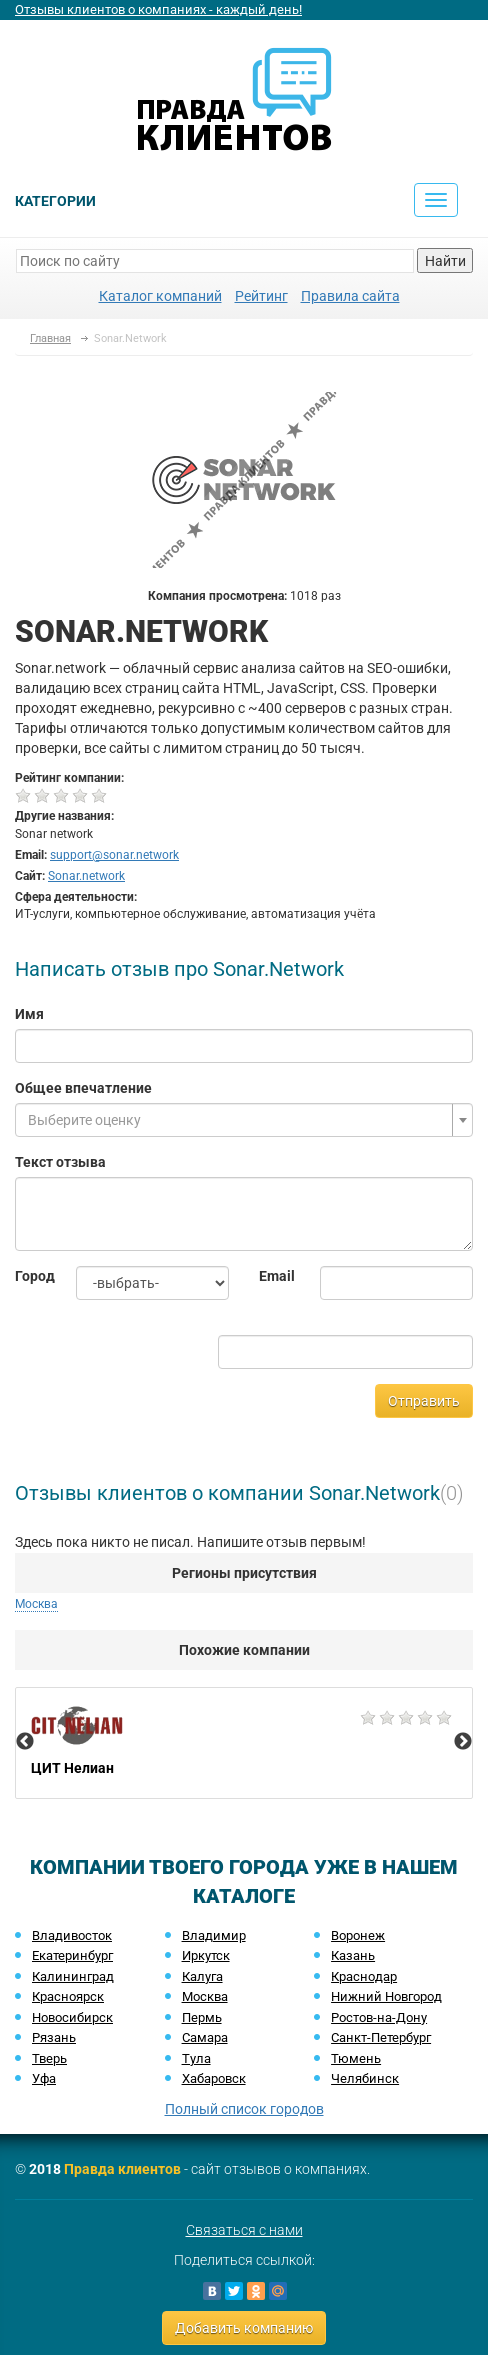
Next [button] (463, 1742)
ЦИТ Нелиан (244, 1743)
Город (30, 1276)
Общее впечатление (83, 1088)
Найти (445, 261)
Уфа (44, 2078)
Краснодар (364, 1976)
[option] (244, 1743)
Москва (36, 1604)
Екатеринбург (72, 1955)
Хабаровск (214, 2078)
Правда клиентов (122, 2169)
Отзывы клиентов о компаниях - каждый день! (158, 9)
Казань (353, 1955)
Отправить (424, 1401)
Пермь (202, 2017)
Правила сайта (350, 296)
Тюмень (356, 2058)
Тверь (49, 2058)
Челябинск (365, 2078)
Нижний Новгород (386, 1996)
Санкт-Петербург (381, 2037)
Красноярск (68, 1996)
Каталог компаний (160, 296)
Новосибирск (72, 2017)
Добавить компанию (244, 2328)
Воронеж (358, 1935)
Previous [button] (25, 1742)
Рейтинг (261, 296)
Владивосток (72, 1935)
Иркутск (206, 1955)
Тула (196, 2058)
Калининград (73, 1976)
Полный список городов (244, 2109)
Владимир (214, 1935)
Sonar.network (86, 876)
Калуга (202, 1976)
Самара (205, 2037)
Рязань (54, 2037)
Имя (29, 1014)
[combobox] (244, 1120)
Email (274, 1276)
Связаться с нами (244, 2230)
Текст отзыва (60, 1162)
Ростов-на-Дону (379, 2017)
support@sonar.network (114, 855)
